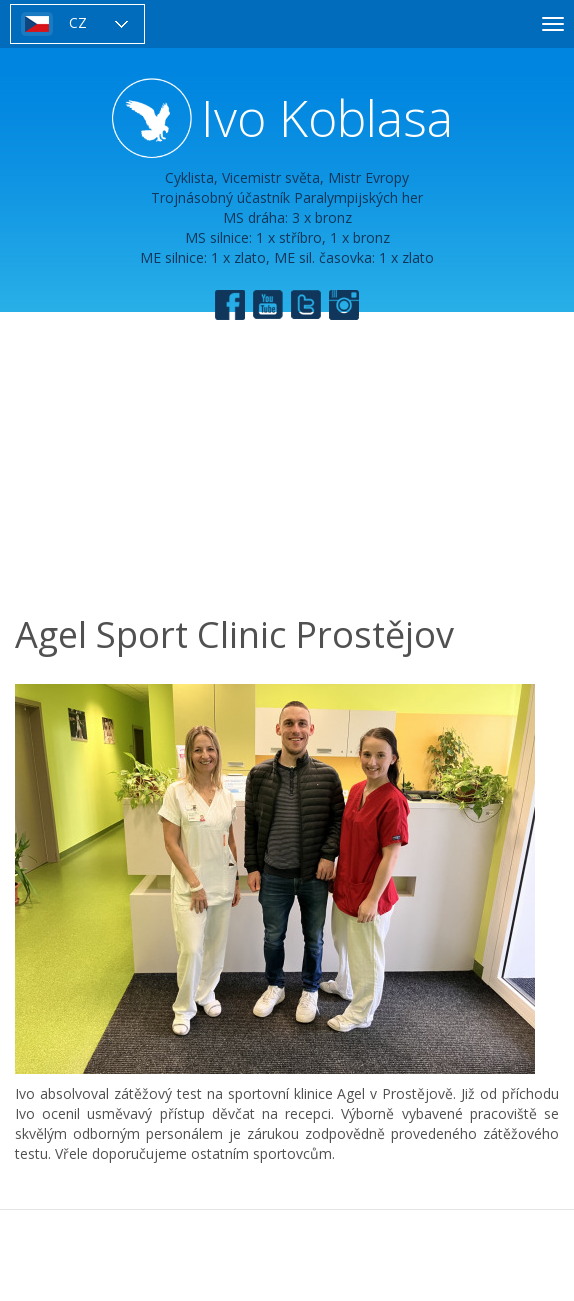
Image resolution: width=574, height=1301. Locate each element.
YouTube (268, 305)
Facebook (230, 305)
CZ (78, 22)
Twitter (306, 305)
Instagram (344, 305)
